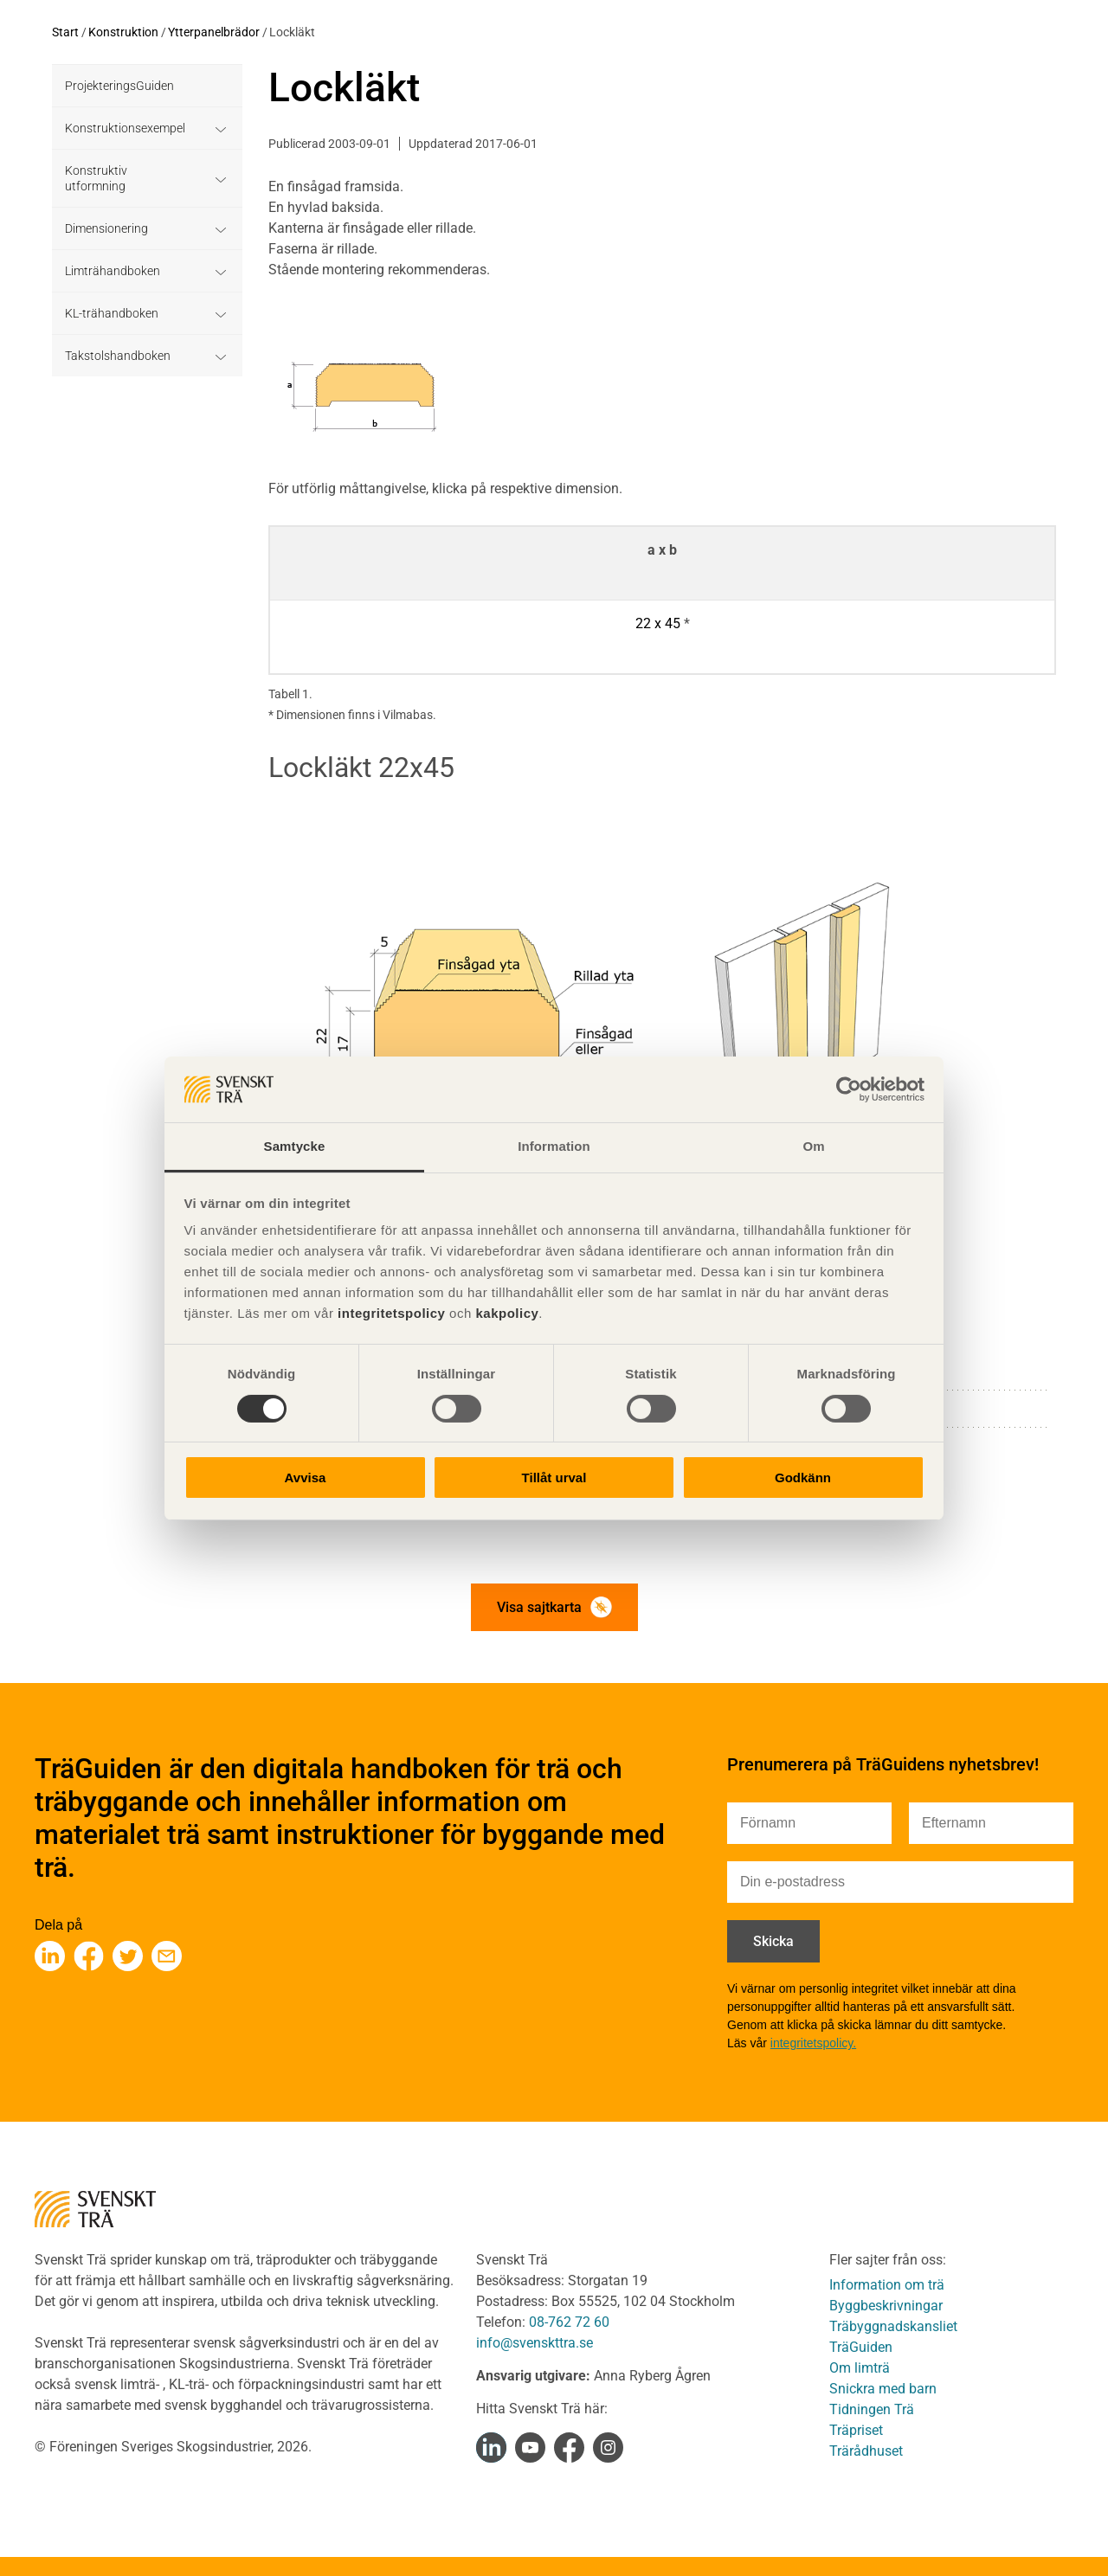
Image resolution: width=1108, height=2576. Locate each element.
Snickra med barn (883, 2388)
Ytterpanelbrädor (214, 32)
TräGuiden (860, 2347)
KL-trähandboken (111, 313)
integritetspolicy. (813, 2043)
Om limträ (859, 2368)
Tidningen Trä (871, 2409)
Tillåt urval (554, 1477)
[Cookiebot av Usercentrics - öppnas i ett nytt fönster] (848, 1089)
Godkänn (803, 1477)
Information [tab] (554, 1146)
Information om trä (886, 2285)
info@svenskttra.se (534, 2343)
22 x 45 (657, 623)
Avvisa (305, 1477)
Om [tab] (813, 1146)
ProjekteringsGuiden (119, 86)
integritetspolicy (389, 1313)
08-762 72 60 (569, 2322)
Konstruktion (123, 32)
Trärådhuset (866, 2451)
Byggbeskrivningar (886, 2305)
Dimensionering (106, 228)
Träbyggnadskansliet (893, 2326)
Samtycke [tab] (294, 1146)
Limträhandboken (112, 271)
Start (65, 32)
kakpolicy (506, 1313)
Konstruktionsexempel (125, 128)
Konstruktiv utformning (96, 178)
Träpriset (856, 2430)
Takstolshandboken (118, 356)
